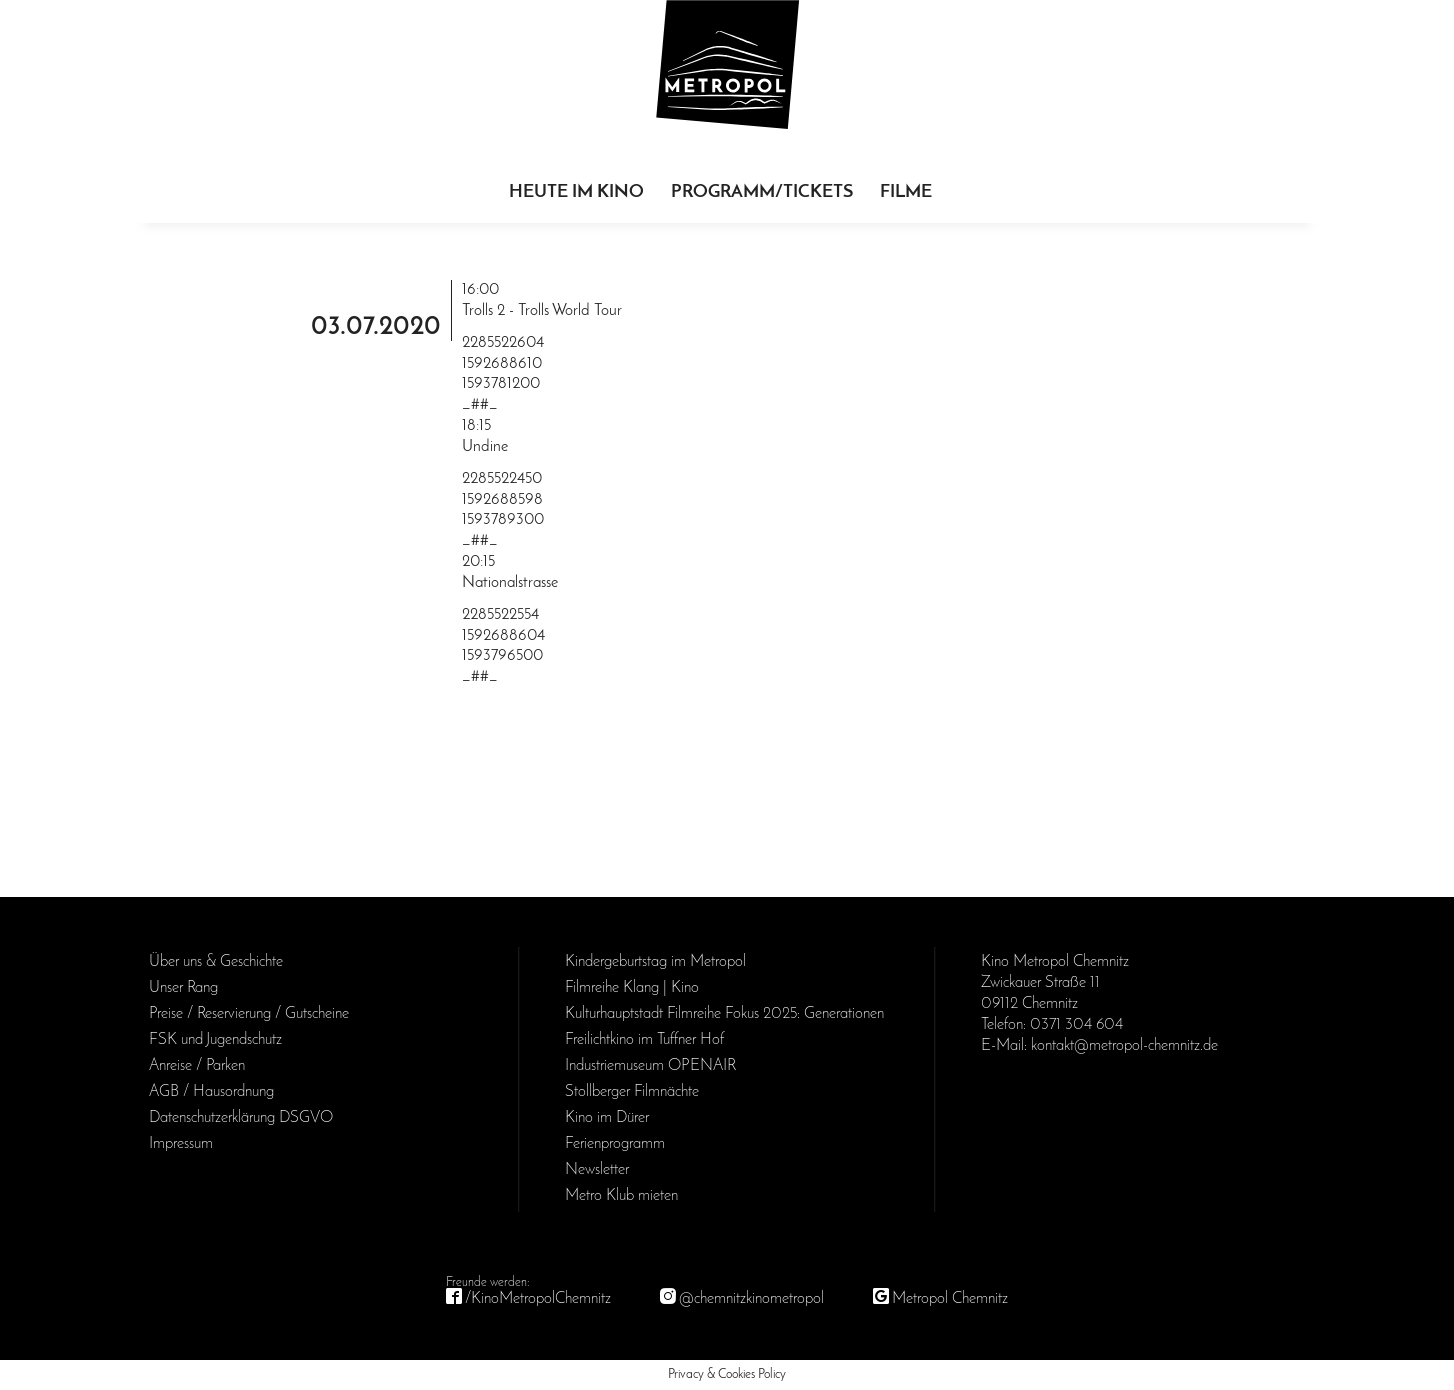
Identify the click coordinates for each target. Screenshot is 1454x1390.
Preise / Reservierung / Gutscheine (249, 1014)
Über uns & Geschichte (216, 962)
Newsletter (597, 1170)
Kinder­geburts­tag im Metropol (655, 962)
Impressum (181, 1144)
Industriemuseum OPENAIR (650, 1066)
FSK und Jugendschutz (215, 1040)
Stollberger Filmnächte (632, 1092)
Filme (906, 192)
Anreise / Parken (197, 1066)
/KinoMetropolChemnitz (538, 1299)
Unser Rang (183, 988)
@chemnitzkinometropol (751, 1299)
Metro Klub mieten (621, 1196)
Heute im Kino (576, 192)
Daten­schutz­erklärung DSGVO (241, 1118)
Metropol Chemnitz (950, 1299)
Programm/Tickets (762, 192)
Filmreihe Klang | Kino (632, 988)
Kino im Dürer (607, 1118)
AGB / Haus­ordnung (211, 1092)
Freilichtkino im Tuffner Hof (644, 1040)
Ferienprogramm (615, 1144)
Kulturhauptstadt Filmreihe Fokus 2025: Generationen (724, 1014)
